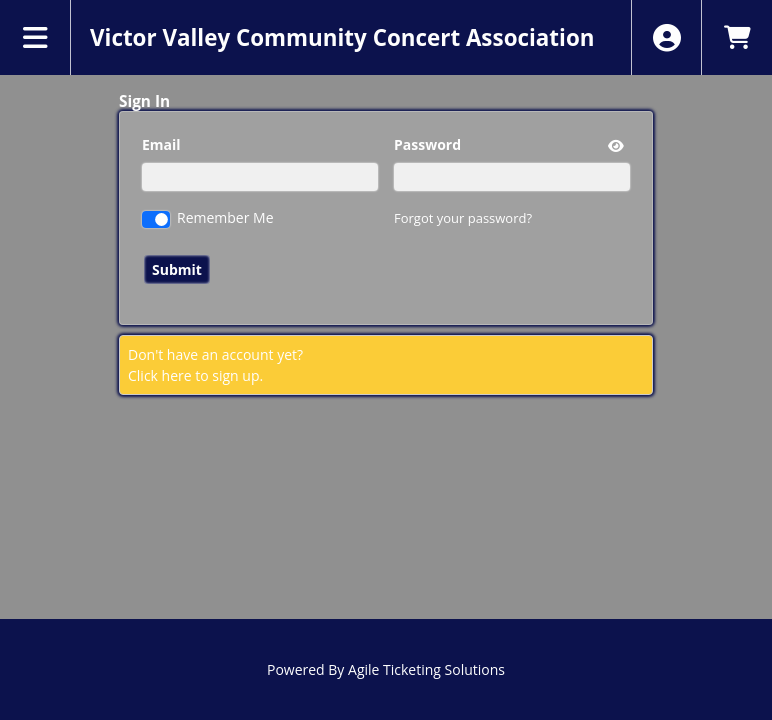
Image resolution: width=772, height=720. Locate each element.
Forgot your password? (463, 218)
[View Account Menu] (666, 37)
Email (161, 144)
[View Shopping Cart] (736, 37)
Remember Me (225, 217)
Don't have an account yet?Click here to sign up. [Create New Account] (215, 365)
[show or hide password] (614, 145)
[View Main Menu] (35, 37)
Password (427, 144)
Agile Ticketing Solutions (426, 669)
